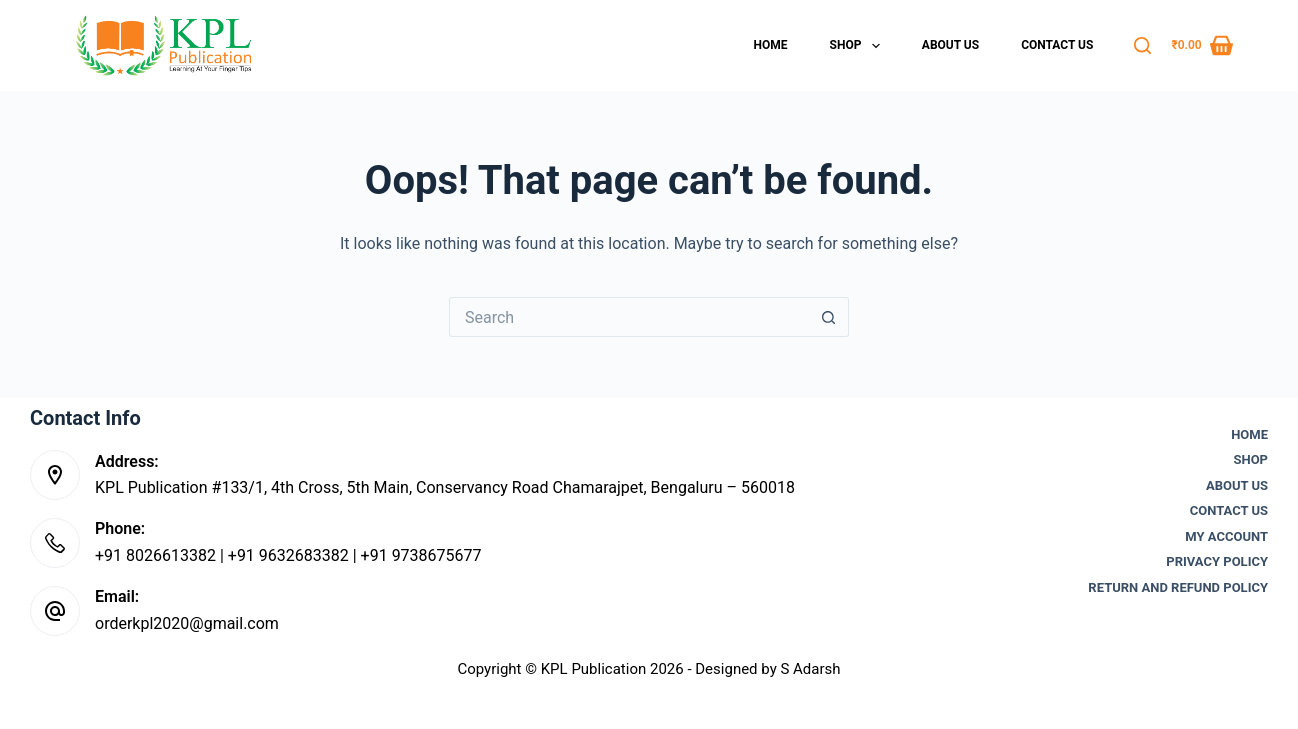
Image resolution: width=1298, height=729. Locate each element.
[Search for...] (629, 317)
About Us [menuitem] (950, 45)
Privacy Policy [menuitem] (1217, 561)
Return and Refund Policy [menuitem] (1178, 587)
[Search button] (829, 317)
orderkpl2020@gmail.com (187, 623)
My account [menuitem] (1226, 536)
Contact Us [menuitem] (1057, 45)
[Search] (1142, 45)
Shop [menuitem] (859, 46)
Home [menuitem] (771, 45)
